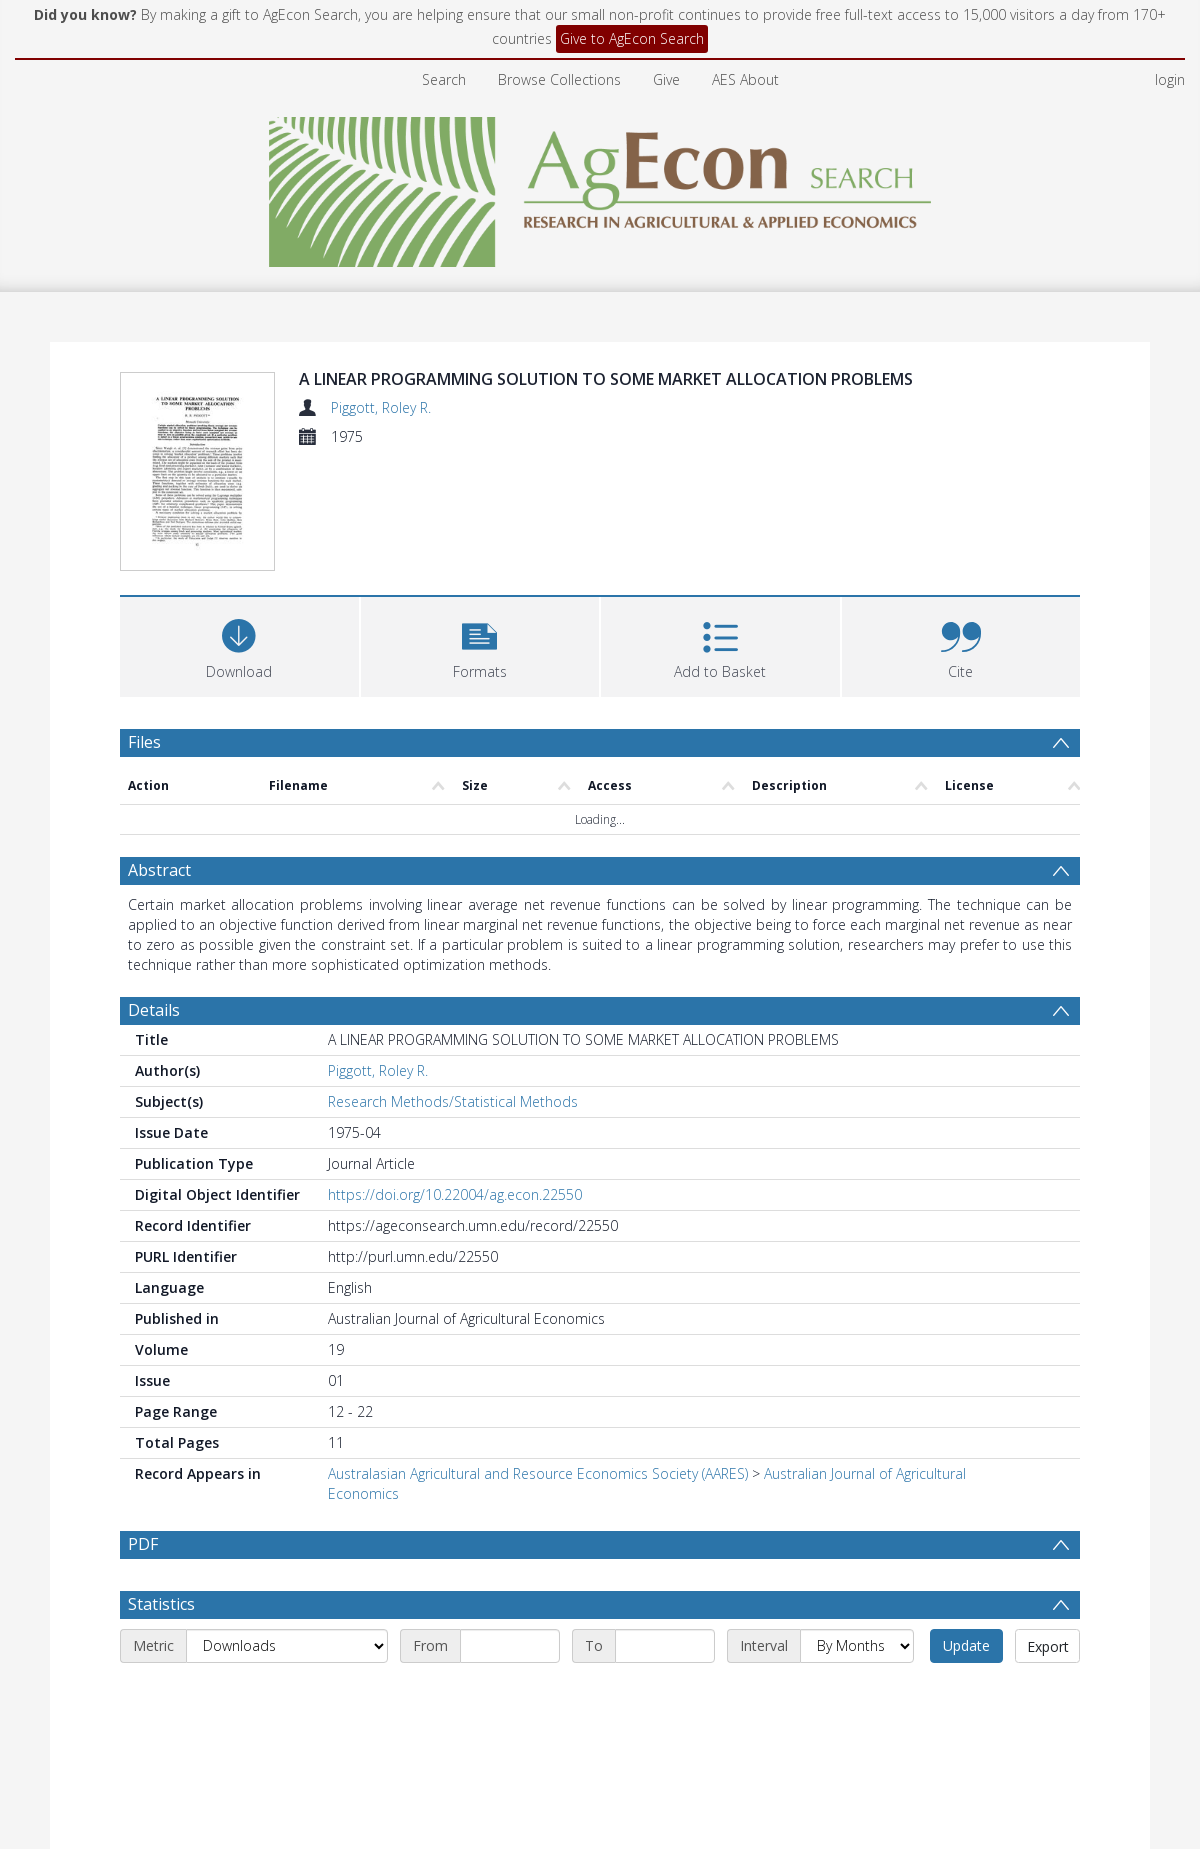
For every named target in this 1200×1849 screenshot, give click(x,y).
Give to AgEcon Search (632, 38)
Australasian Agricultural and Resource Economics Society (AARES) (538, 1473)
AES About (745, 79)
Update (966, 1693)
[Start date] (510, 1694)
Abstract (159, 870)
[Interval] (857, 1694)
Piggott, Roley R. (381, 407)
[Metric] (287, 1694)
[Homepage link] (600, 186)
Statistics (161, 1652)
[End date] (665, 1694)
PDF (143, 1544)
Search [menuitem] (444, 79)
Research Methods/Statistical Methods (453, 1101)
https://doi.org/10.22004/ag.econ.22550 (455, 1194)
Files (144, 742)
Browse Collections (559, 79)
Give (666, 79)
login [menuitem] (1170, 79)
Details (154, 1010)
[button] (480, 644)
